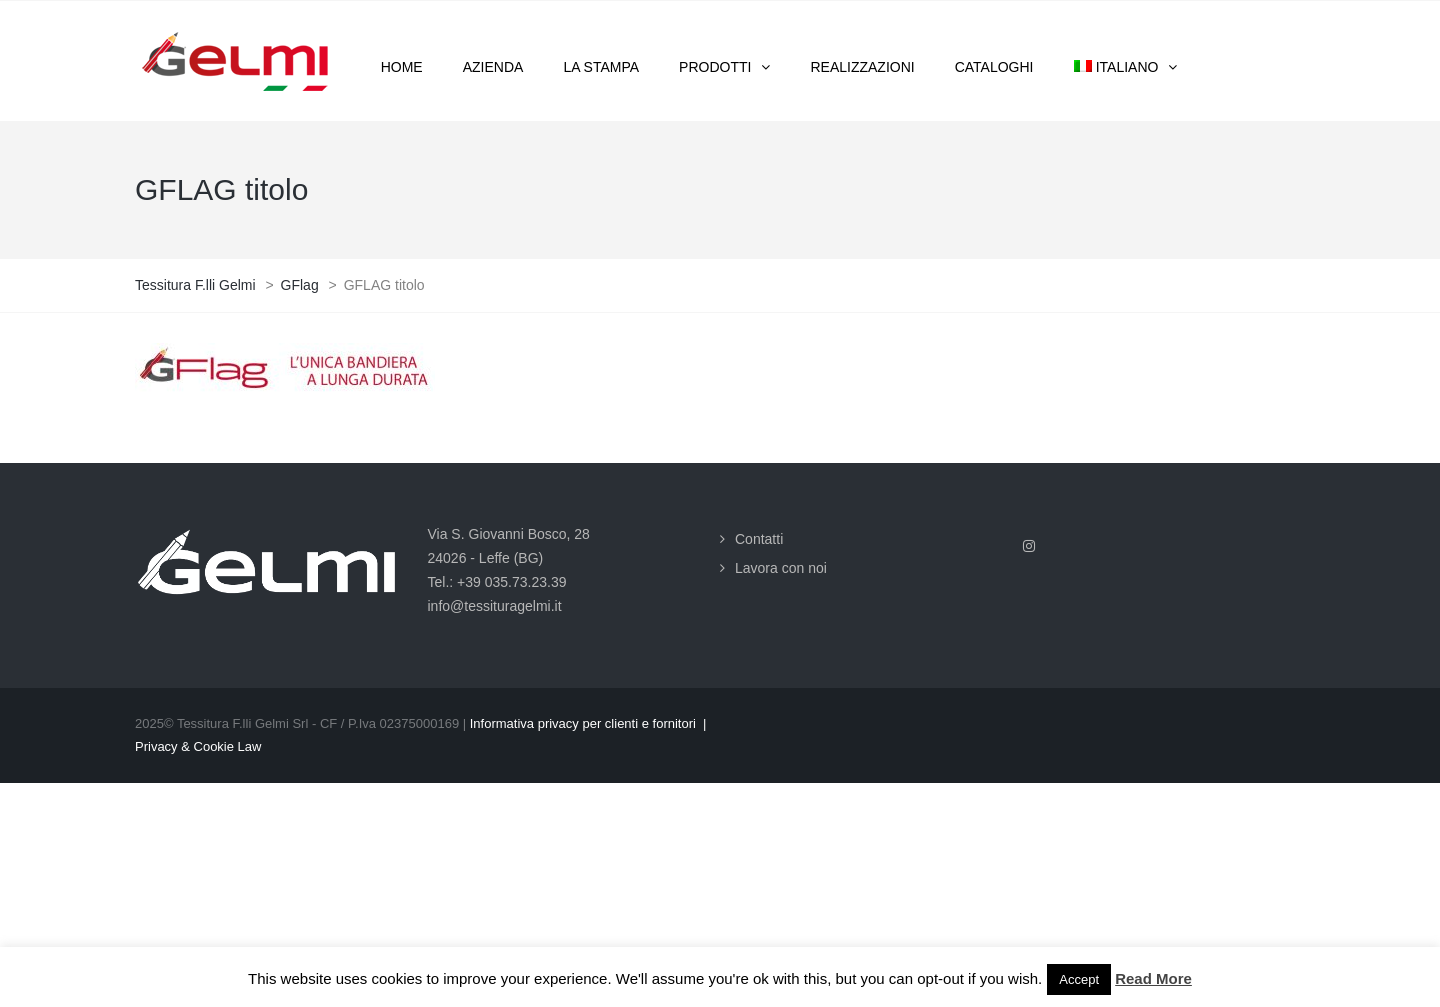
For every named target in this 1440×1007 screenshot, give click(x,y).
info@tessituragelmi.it (495, 606)
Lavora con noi (781, 568)
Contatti (759, 539)
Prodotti (715, 67)
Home (402, 67)
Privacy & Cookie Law (198, 746)
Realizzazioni (862, 67)
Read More (1153, 978)
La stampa (601, 67)
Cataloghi (994, 67)
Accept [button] (1079, 979)
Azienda (493, 67)
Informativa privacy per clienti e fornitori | (588, 723)
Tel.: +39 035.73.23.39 (497, 582)
